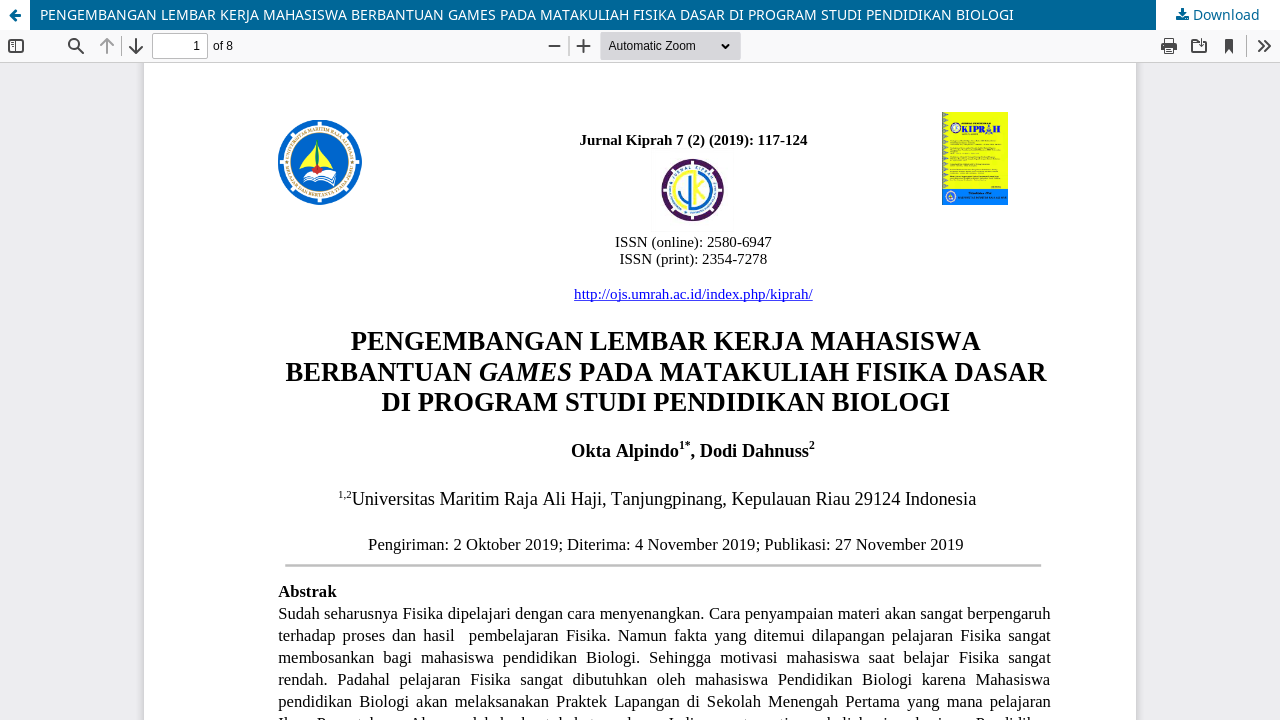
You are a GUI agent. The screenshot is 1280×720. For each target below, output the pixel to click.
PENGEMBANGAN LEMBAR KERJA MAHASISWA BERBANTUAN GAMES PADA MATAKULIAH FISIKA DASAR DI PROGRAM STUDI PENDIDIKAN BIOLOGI (527, 14)
